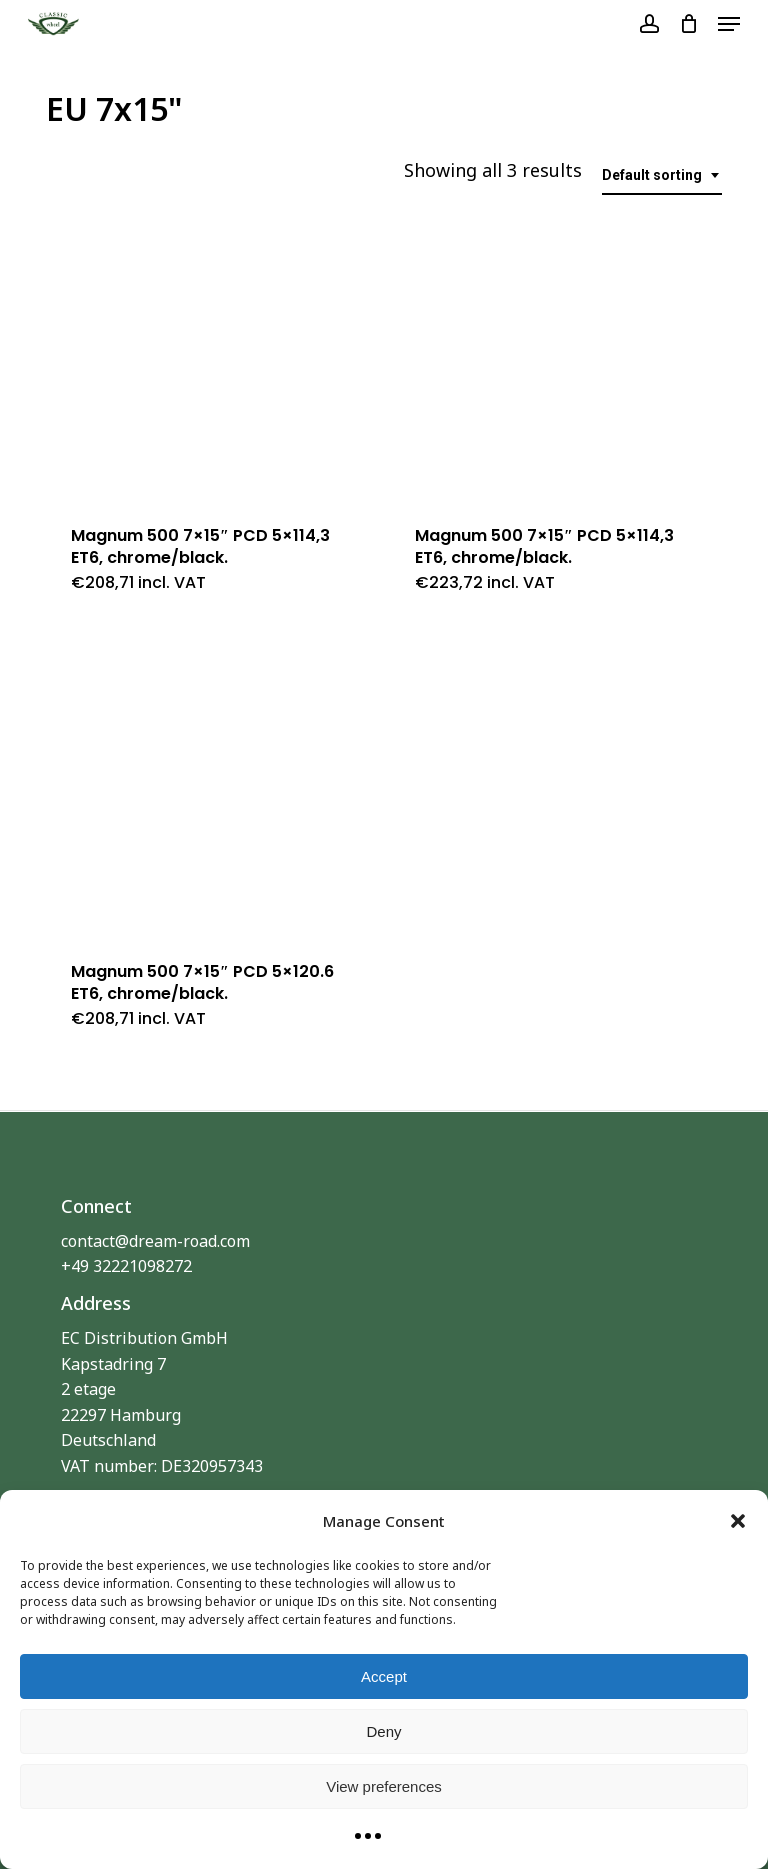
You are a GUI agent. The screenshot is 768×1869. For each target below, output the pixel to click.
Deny (383, 1731)
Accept (384, 1676)
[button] (738, 1521)
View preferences (384, 1786)
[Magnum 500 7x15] (211, 350)
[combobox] (662, 175)
